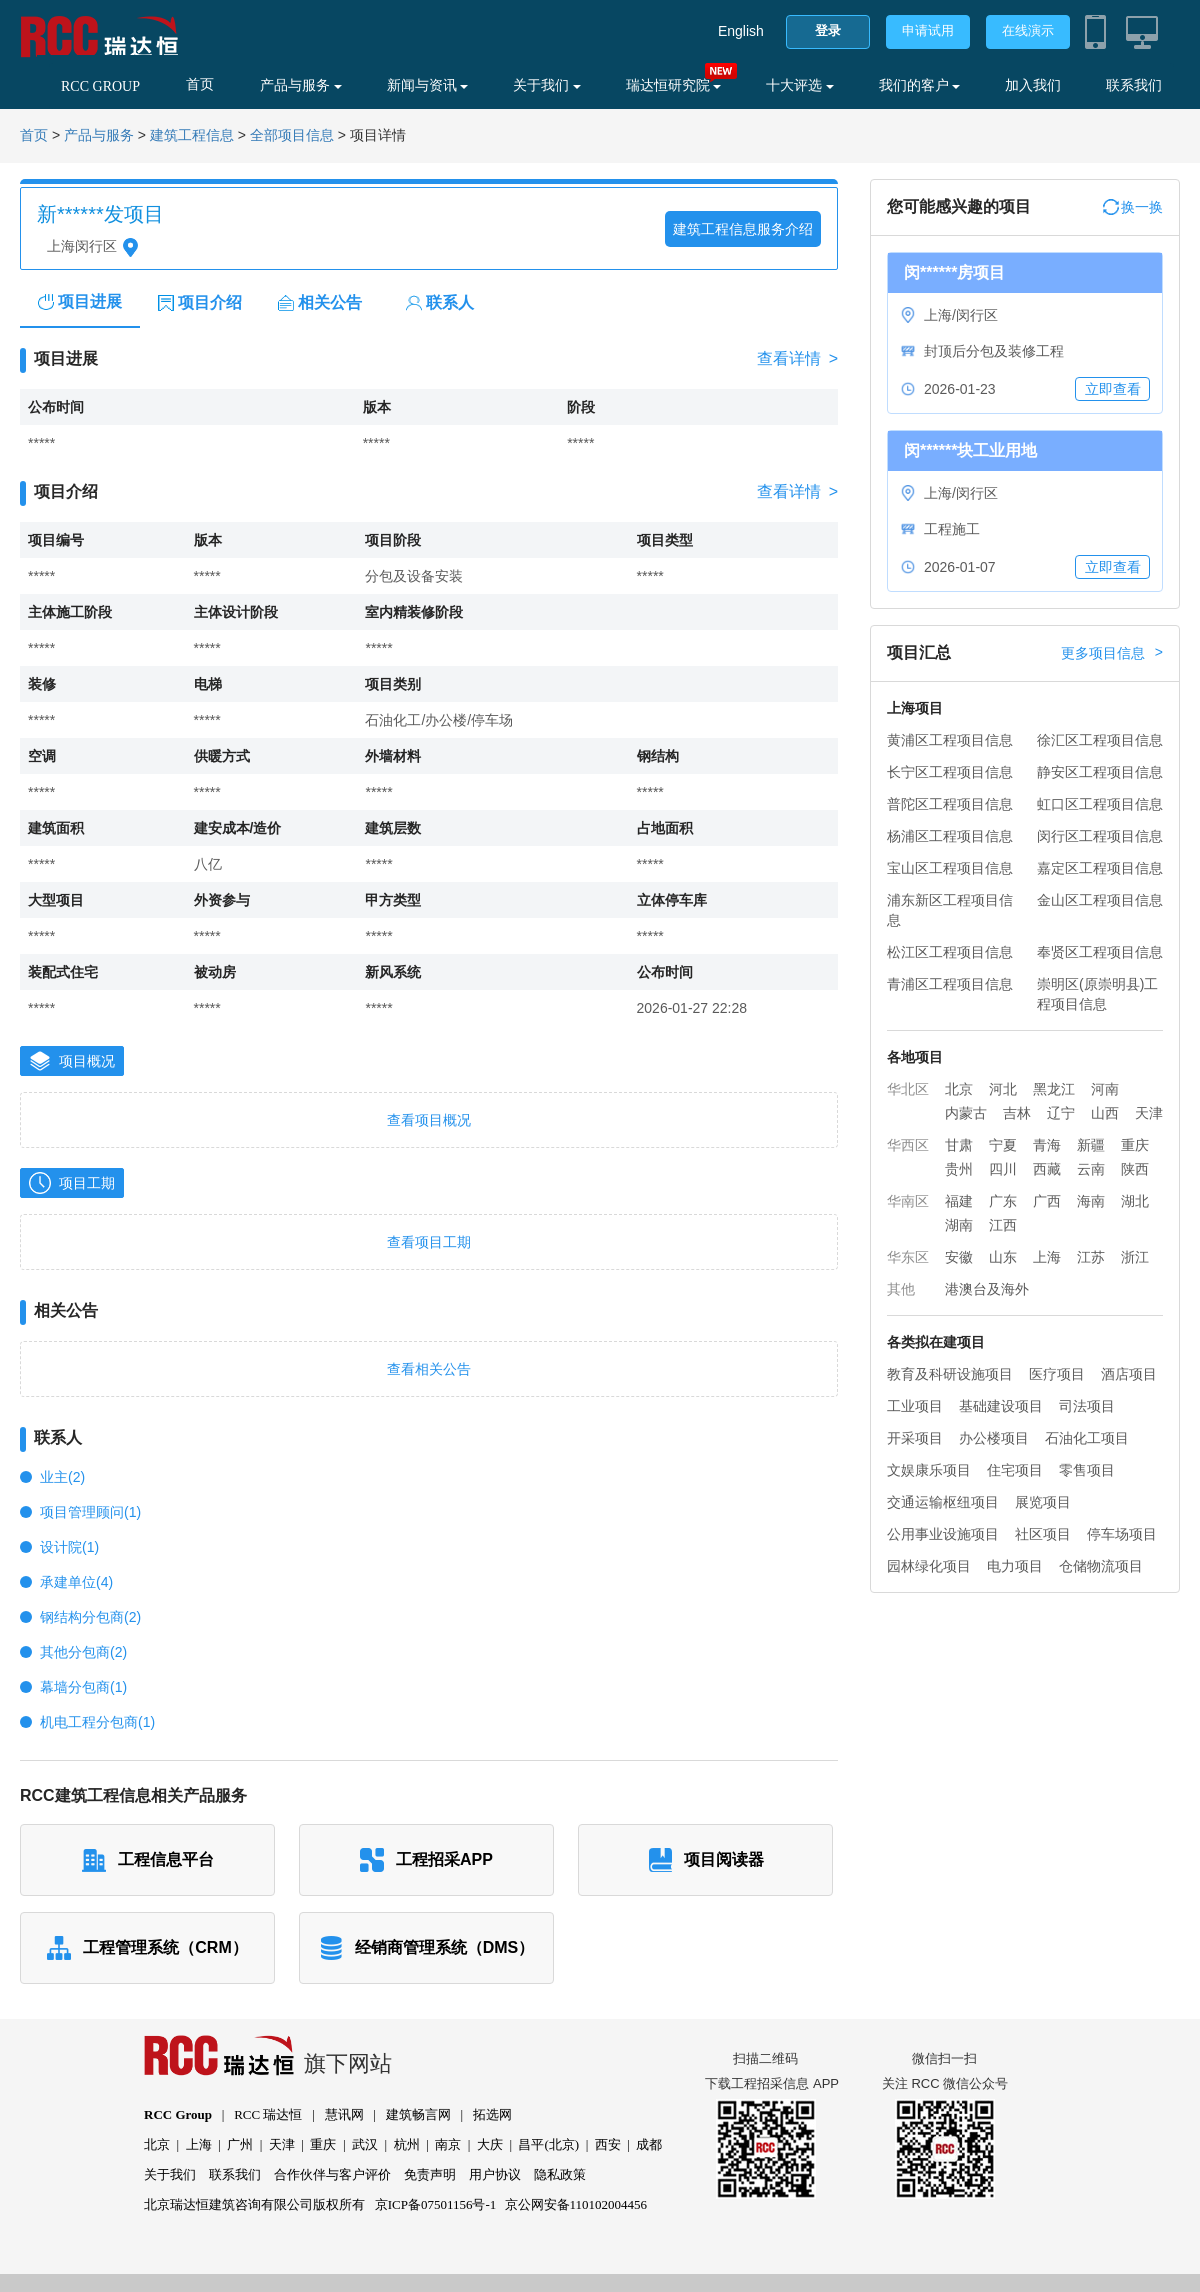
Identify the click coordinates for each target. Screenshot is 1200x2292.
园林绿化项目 (929, 1566)
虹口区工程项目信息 (1100, 804)
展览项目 (1043, 1502)
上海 (1047, 1257)
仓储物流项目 (1101, 1566)
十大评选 (800, 85)
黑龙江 (1054, 1089)
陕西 (1135, 1169)
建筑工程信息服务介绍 (743, 229)
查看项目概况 (429, 1120)
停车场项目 (1122, 1534)
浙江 (1135, 1257)
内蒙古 (966, 1113)
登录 (828, 30)
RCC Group (178, 2114)
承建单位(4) (76, 1582)
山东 (1003, 1257)
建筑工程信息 (192, 135)
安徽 (959, 1257)
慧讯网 (344, 2114)
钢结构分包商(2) (90, 1617)
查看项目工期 (429, 1242)
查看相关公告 (429, 1369)
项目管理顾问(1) (90, 1512)
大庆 (490, 2144)
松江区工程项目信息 (950, 952)
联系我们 (1134, 85)
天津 (1149, 1113)
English (741, 31)
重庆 (1135, 1145)
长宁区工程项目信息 (950, 772)
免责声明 (430, 2174)
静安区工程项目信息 (1100, 772)
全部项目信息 (292, 135)
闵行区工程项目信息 (1100, 836)
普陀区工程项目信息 (950, 804)
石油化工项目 (1087, 1438)
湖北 (1135, 1201)
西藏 (1047, 1169)
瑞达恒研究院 (674, 85)
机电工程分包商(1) (97, 1722)
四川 (1003, 1169)
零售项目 (1087, 1470)
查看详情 (797, 359)
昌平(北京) (548, 2144)
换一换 (1133, 207)
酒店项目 (1129, 1374)
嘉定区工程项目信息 (1100, 868)
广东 (1003, 1201)
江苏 (1091, 1257)
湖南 (959, 1225)
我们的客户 (920, 85)
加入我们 (1033, 85)
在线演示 (1028, 30)
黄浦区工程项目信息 (950, 740)
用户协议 (495, 2174)
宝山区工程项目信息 (950, 868)
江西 (1003, 1225)
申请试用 (928, 30)
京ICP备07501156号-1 (436, 2204)
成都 (649, 2144)
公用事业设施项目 (943, 1534)
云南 (1091, 1169)
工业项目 (915, 1406)
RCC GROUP (100, 86)
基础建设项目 (1001, 1406)
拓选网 (492, 2114)
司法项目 (1087, 1406)
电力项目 (1015, 1566)
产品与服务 (301, 85)
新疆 (1091, 1145)
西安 (608, 2144)
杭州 (407, 2144)
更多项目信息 (1112, 653)
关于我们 (547, 85)
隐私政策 (560, 2174)
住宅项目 (1015, 1470)
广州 (240, 2144)
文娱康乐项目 (929, 1470)
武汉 (365, 2144)
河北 (1003, 1089)
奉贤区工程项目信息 (1100, 952)
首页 (200, 84)
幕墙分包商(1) (83, 1687)
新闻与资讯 (428, 85)
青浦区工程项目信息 (950, 984)
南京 (448, 2144)
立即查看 (1113, 389)
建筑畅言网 (418, 2114)
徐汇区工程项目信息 (1100, 740)
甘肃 (959, 1145)
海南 (1091, 1201)
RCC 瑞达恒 (268, 2114)
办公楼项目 (994, 1438)
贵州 (959, 1169)
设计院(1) (69, 1547)
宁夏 (1003, 1145)
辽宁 (1061, 1113)
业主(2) (62, 1477)
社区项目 (1043, 1534)
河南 (1105, 1089)
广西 (1047, 1201)
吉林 (1017, 1113)
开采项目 (915, 1438)
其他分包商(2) (83, 1652)
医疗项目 (1057, 1374)
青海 (1047, 1145)
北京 (959, 1089)
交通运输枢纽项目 (943, 1502)
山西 (1105, 1113)
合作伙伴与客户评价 (332, 2174)
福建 (959, 1201)
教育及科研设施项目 (950, 1374)
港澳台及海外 (987, 1289)
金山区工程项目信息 (1100, 900)
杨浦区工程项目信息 (950, 836)
